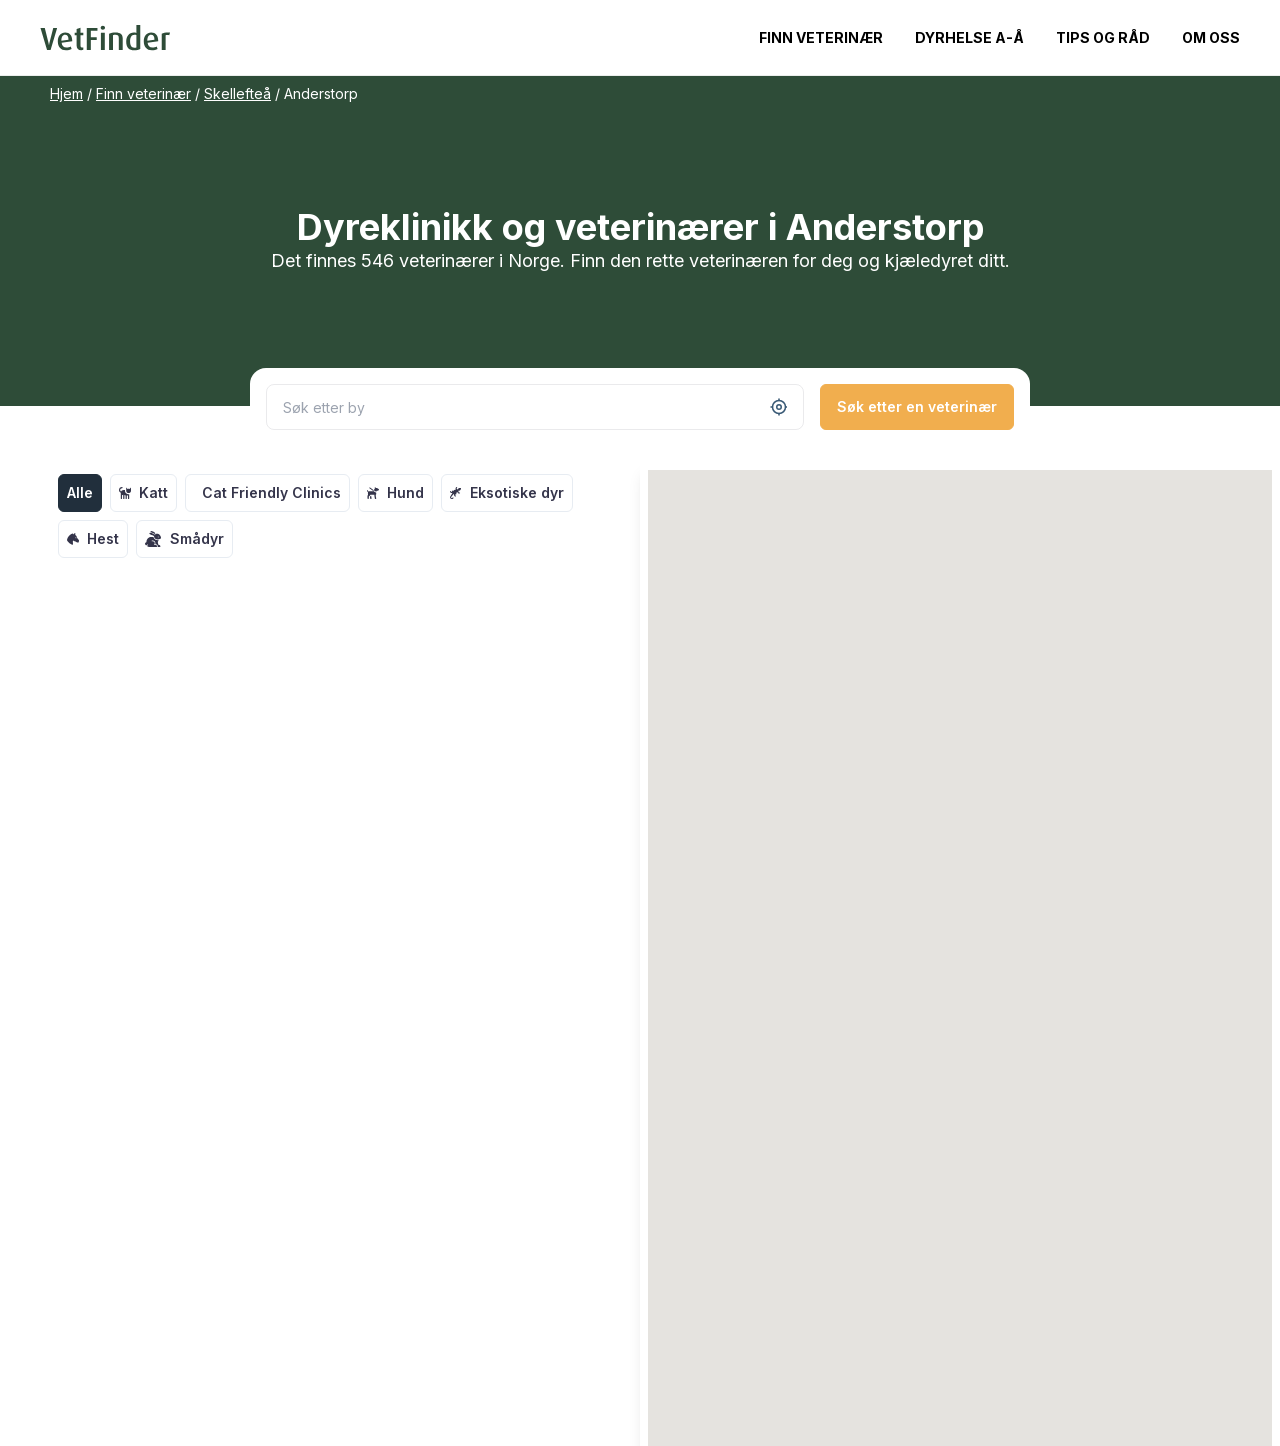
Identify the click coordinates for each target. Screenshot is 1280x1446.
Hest (93, 538)
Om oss (1211, 37)
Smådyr (184, 539)
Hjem (66, 93)
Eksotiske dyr (507, 492)
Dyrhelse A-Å (969, 37)
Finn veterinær (821, 37)
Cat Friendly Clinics (271, 492)
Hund (395, 492)
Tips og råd (1103, 37)
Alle (80, 492)
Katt (143, 492)
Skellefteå (237, 93)
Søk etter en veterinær (917, 406)
